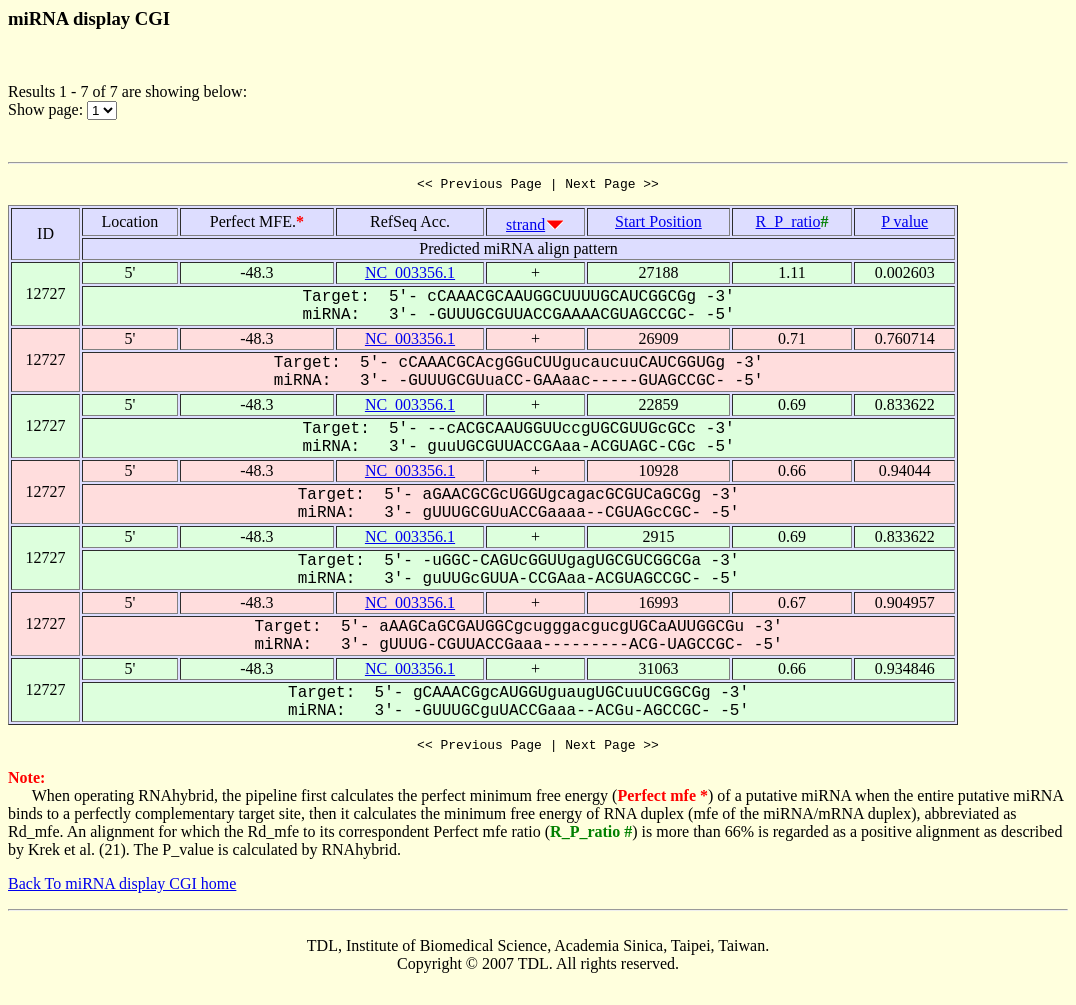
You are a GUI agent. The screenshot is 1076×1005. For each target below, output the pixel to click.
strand (525, 227)
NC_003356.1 (410, 275)
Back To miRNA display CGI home (122, 889)
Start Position (658, 224)
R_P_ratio (788, 224)
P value (904, 224)
